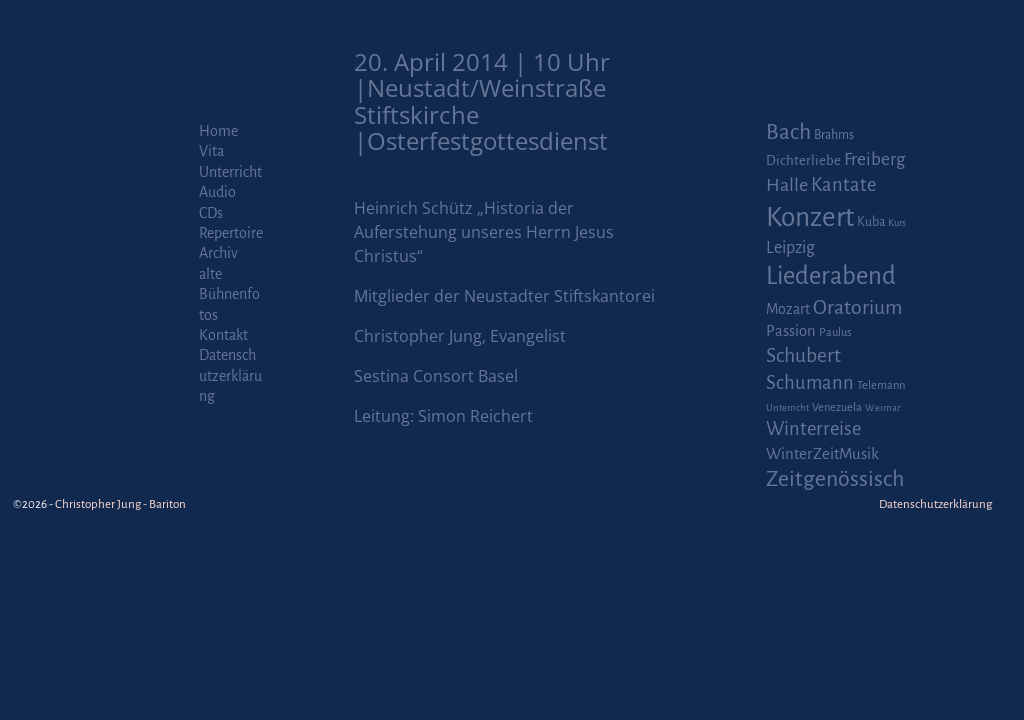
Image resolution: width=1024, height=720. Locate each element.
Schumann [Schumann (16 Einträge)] (810, 383)
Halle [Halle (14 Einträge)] (787, 185)
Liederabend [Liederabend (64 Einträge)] (831, 276)
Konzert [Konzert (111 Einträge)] (810, 217)
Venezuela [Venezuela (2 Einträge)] (837, 407)
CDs (211, 213)
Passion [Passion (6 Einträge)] (791, 331)
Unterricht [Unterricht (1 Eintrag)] (787, 407)
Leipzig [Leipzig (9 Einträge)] (790, 247)
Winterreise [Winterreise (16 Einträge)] (813, 429)
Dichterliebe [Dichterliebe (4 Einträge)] (803, 160)
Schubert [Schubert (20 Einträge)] (803, 355)
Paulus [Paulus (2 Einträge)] (835, 332)
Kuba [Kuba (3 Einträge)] (871, 222)
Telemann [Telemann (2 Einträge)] (881, 385)
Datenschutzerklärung (230, 375)
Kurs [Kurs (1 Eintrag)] (897, 222)
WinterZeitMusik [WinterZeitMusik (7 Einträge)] (822, 453)
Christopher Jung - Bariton (120, 504)
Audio (217, 192)
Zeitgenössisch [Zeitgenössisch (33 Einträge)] (835, 479)
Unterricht (230, 172)
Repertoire (231, 233)
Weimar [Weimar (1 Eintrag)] (882, 407)
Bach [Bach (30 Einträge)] (788, 132)
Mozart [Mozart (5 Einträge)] (788, 309)
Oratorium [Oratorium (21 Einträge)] (857, 307)
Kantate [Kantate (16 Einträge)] (843, 185)
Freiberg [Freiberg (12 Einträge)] (874, 159)
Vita (211, 151)
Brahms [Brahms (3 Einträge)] (834, 135)
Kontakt (223, 335)
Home (218, 131)
